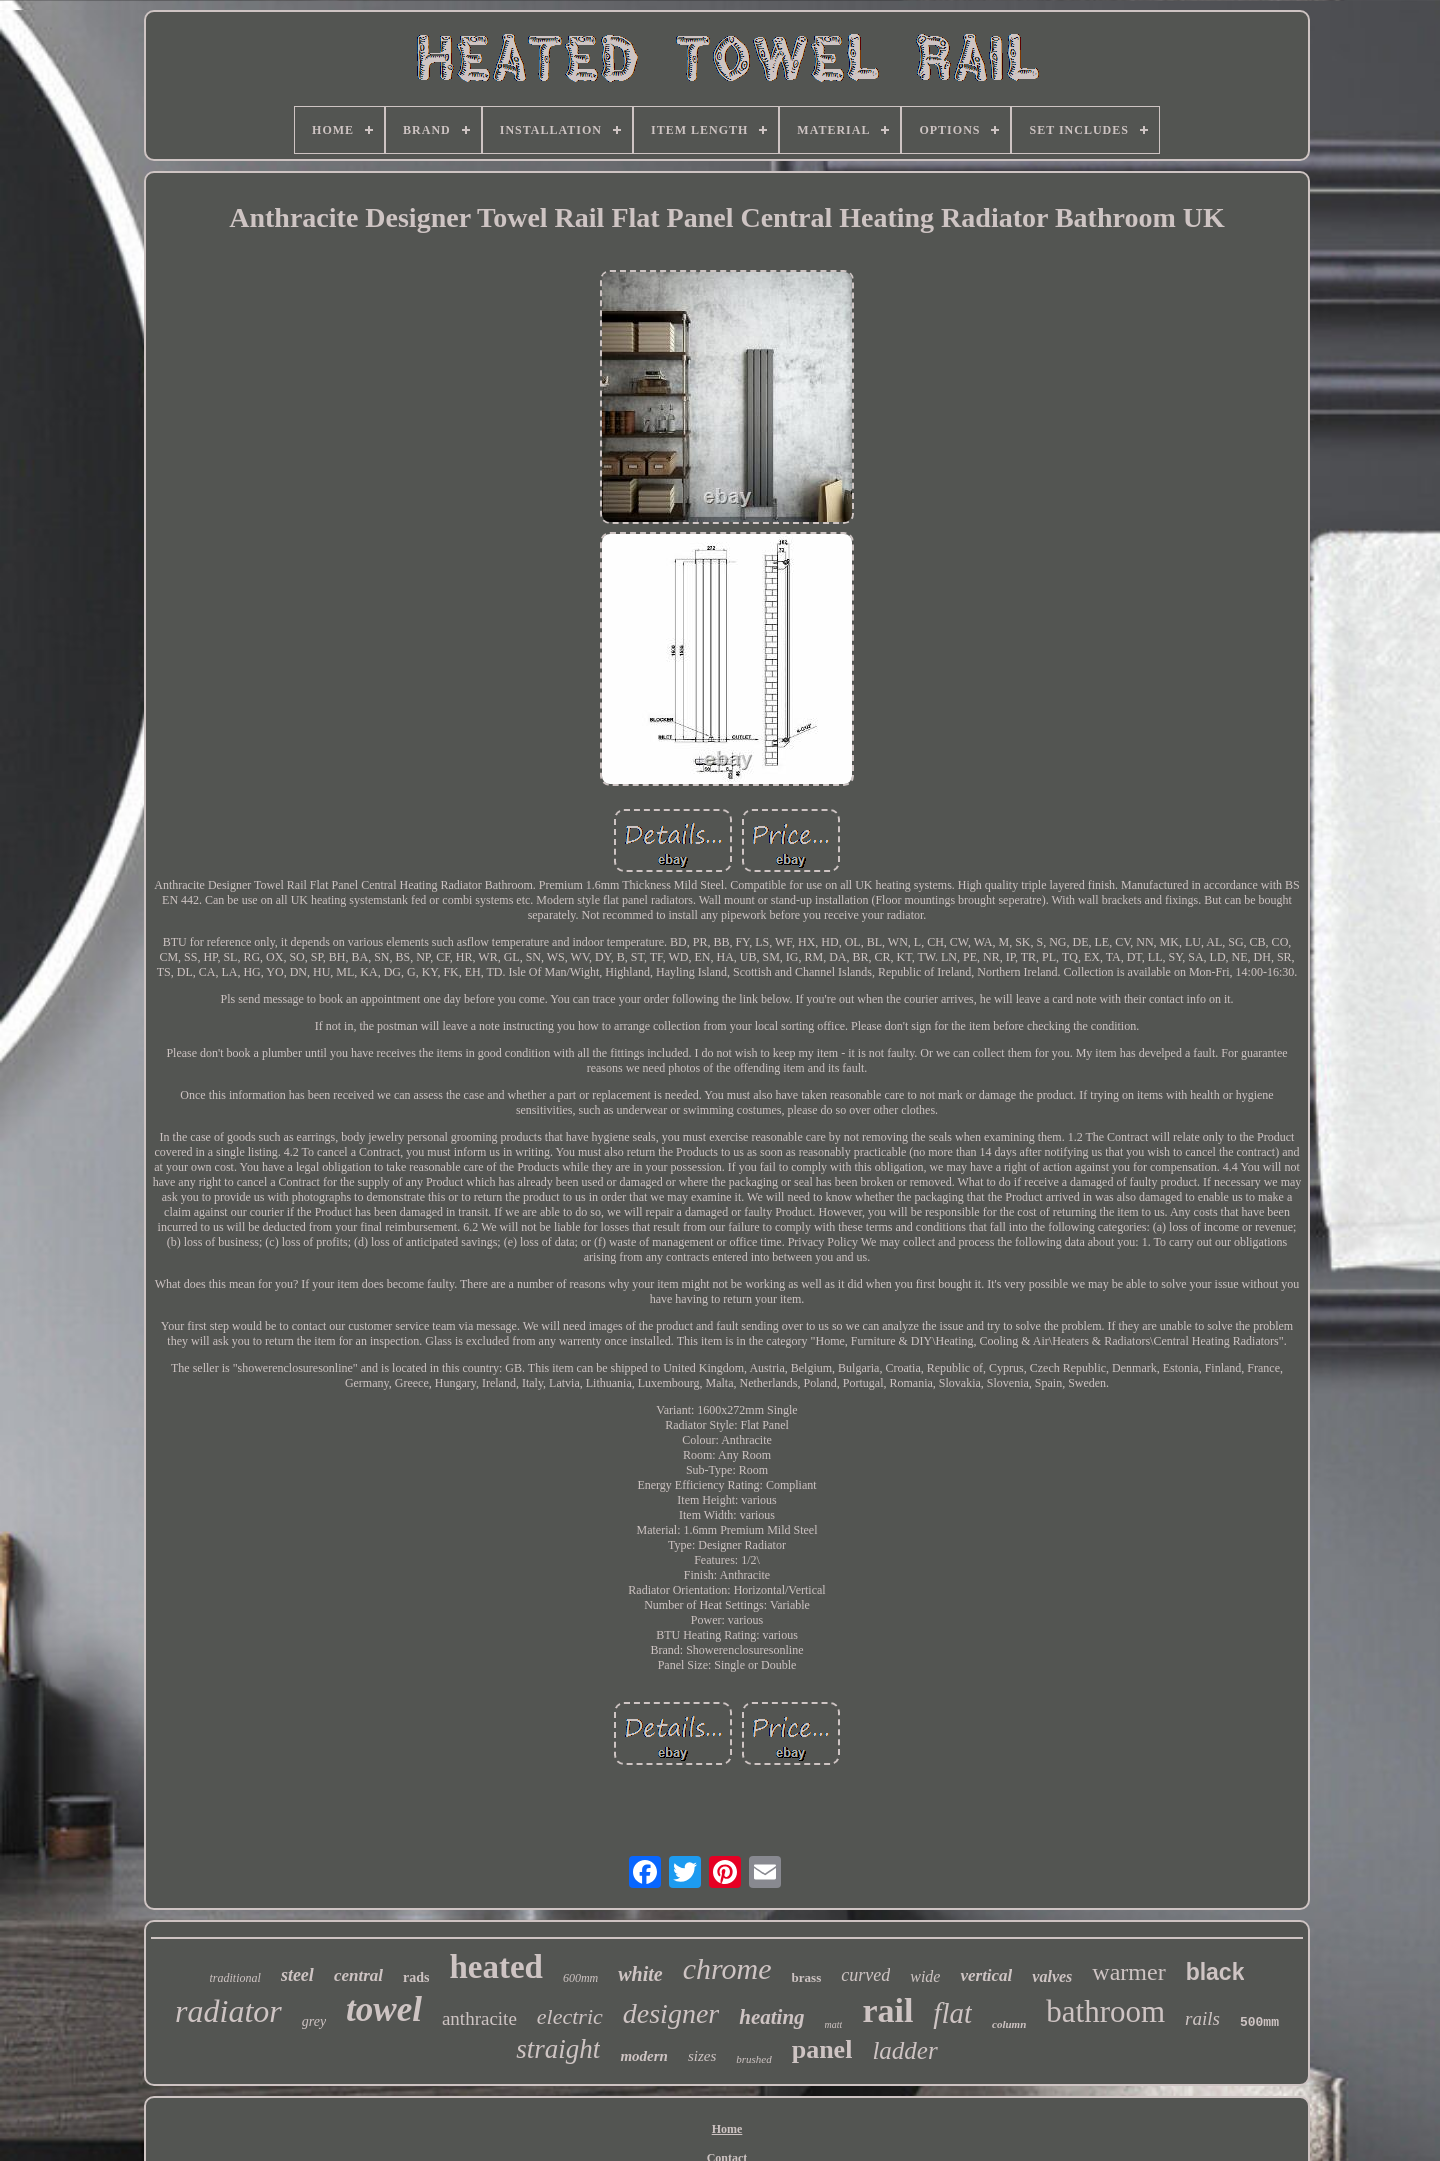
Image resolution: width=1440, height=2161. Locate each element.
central (358, 1975)
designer (671, 2013)
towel (384, 2009)
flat (952, 2013)
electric (570, 2016)
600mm (580, 1978)
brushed (753, 2059)
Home (727, 2129)
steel (297, 1975)
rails (1202, 2018)
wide (925, 1976)
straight (558, 2049)
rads (416, 1977)
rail (887, 2010)
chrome (727, 1968)
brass (807, 1977)
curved (865, 1975)
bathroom (1105, 2011)
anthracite (479, 2018)
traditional (235, 1978)
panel (822, 2049)
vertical (986, 1975)
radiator (228, 2011)
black (1215, 1972)
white (640, 1974)
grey (314, 2021)
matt (834, 2024)
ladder (904, 2050)
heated (496, 1967)
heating (771, 2017)
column (1009, 2024)
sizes (702, 2056)
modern (644, 2056)
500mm (1259, 2022)
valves (1052, 1976)
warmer (1128, 1972)
